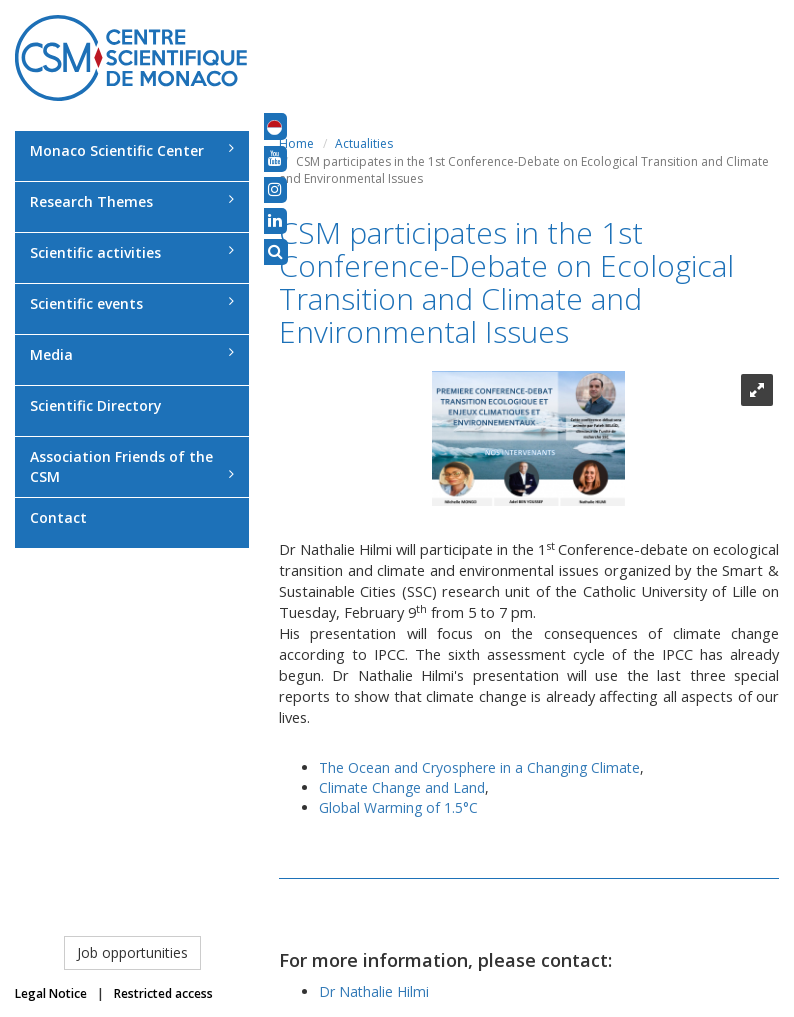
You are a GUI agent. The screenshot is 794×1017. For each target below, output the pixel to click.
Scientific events (132, 303)
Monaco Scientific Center (132, 150)
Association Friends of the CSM (132, 466)
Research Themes (132, 201)
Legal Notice (51, 993)
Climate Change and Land (402, 787)
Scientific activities (132, 252)
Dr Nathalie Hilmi (374, 991)
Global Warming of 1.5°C (398, 807)
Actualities (364, 143)
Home (296, 143)
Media (132, 354)
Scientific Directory (96, 405)
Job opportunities (132, 952)
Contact (58, 517)
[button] (274, 126)
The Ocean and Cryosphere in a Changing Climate (479, 767)
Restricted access (163, 993)
